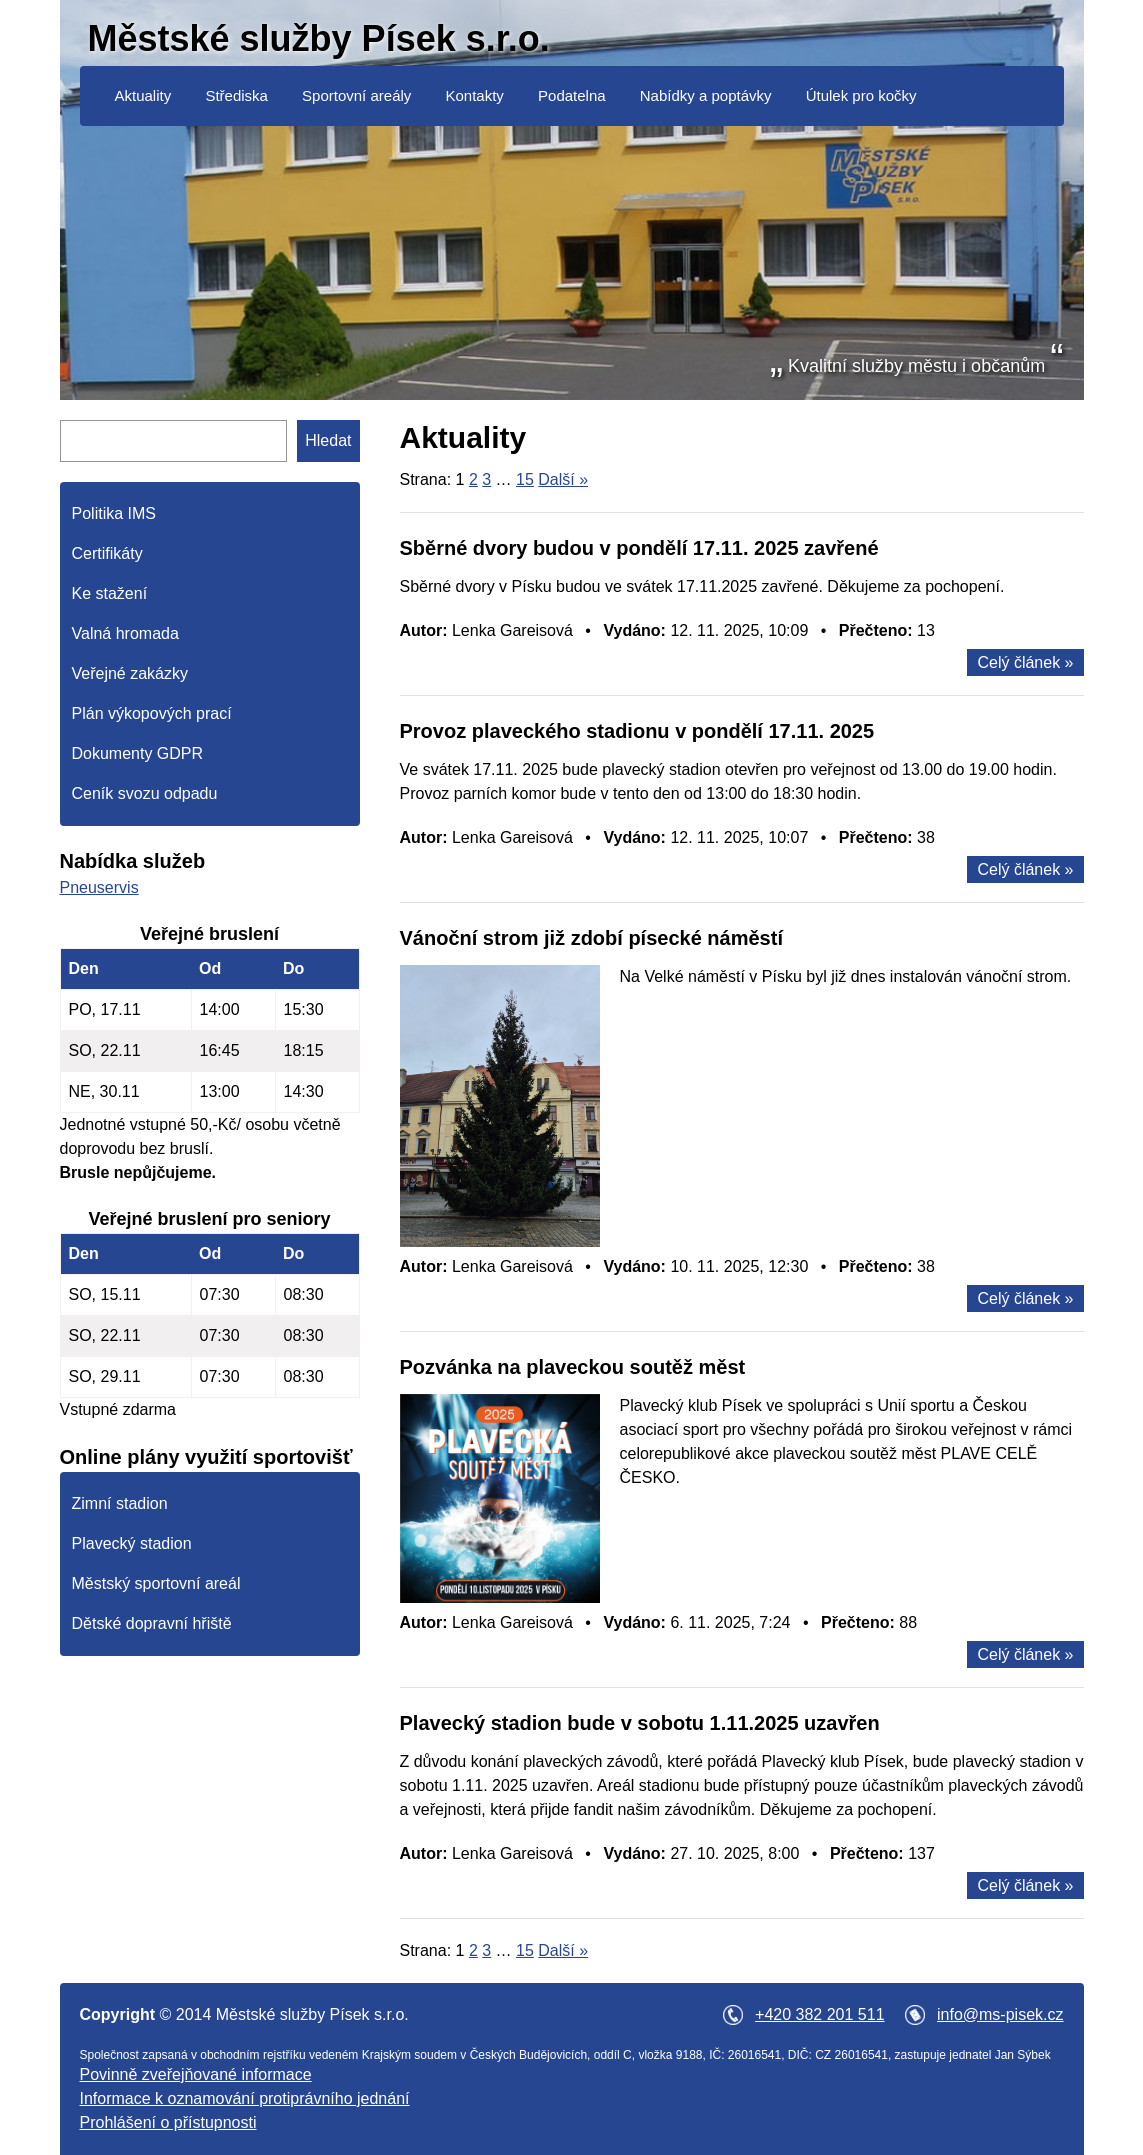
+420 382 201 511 (819, 2014)
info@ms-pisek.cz (1000, 2014)
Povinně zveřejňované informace (196, 2074)
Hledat (328, 440)
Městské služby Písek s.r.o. (319, 38)
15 (525, 479)
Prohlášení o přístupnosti (168, 2122)
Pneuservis (99, 887)
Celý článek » (1025, 662)
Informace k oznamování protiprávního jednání (245, 2098)
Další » (563, 479)
